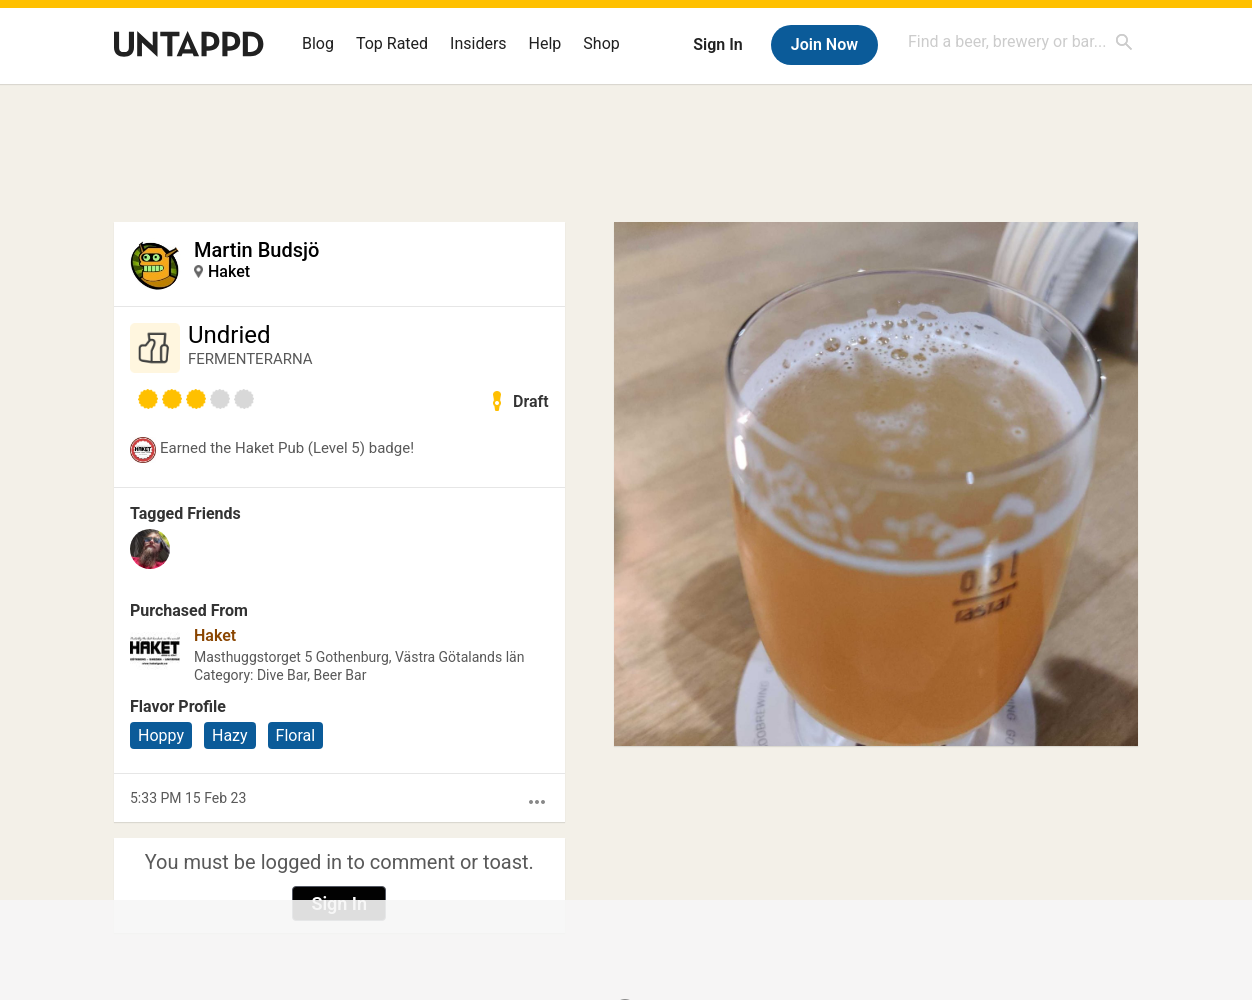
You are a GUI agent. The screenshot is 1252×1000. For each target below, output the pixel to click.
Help (545, 43)
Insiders (478, 43)
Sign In (717, 44)
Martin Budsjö (256, 250)
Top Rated (392, 43)
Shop (601, 43)
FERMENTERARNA (250, 359)
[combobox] (1021, 41)
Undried (229, 335)
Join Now (824, 44)
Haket (229, 271)
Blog (318, 43)
